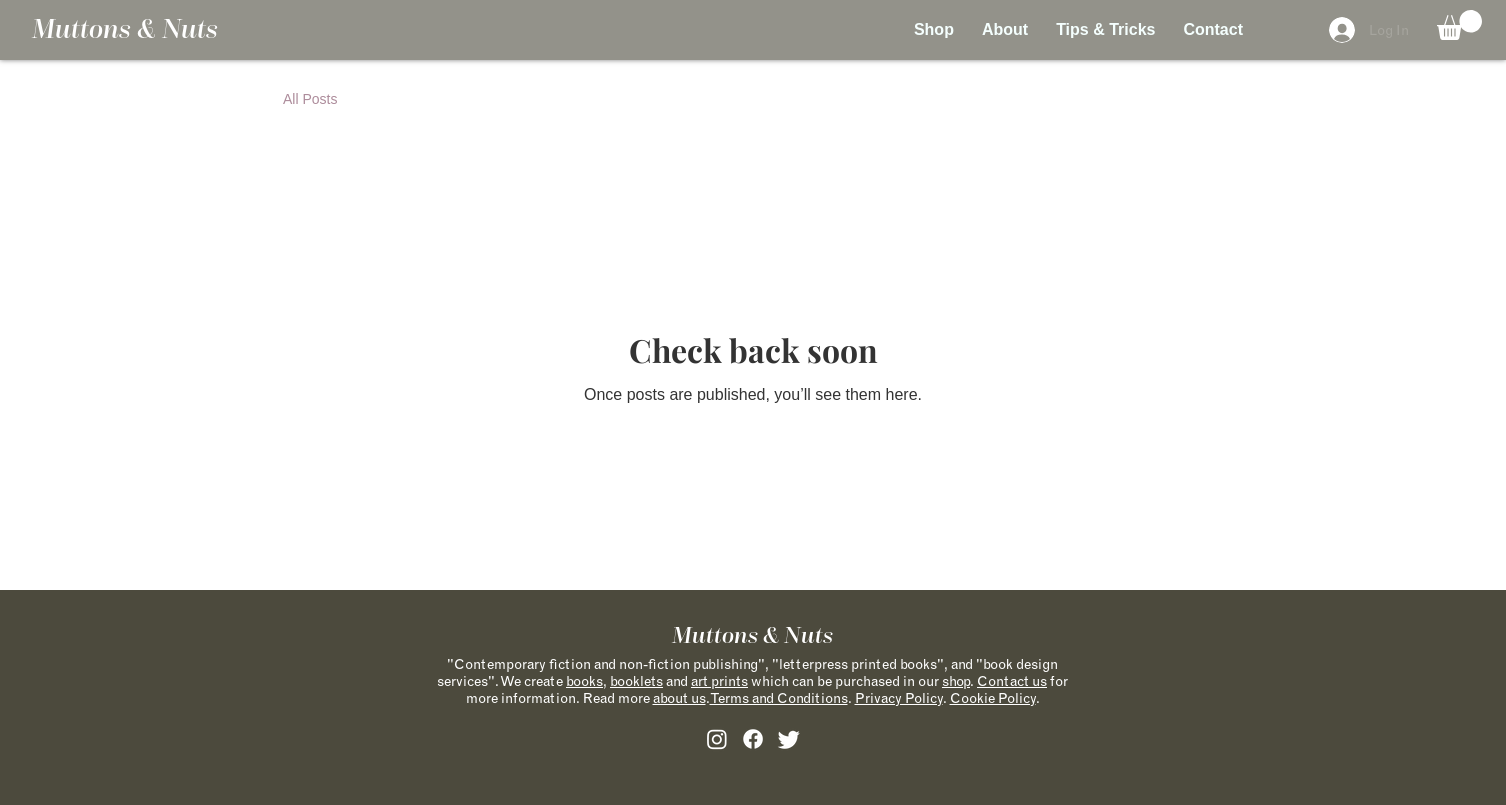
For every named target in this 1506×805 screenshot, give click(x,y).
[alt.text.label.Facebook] (753, 739)
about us (679, 698)
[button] (1459, 25)
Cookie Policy (993, 698)
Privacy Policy (899, 698)
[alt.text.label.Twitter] (789, 739)
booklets (636, 681)
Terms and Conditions (779, 698)
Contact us (1012, 681)
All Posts (310, 99)
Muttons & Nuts (125, 29)
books (584, 681)
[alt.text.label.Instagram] (717, 739)
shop (956, 681)
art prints (719, 681)
